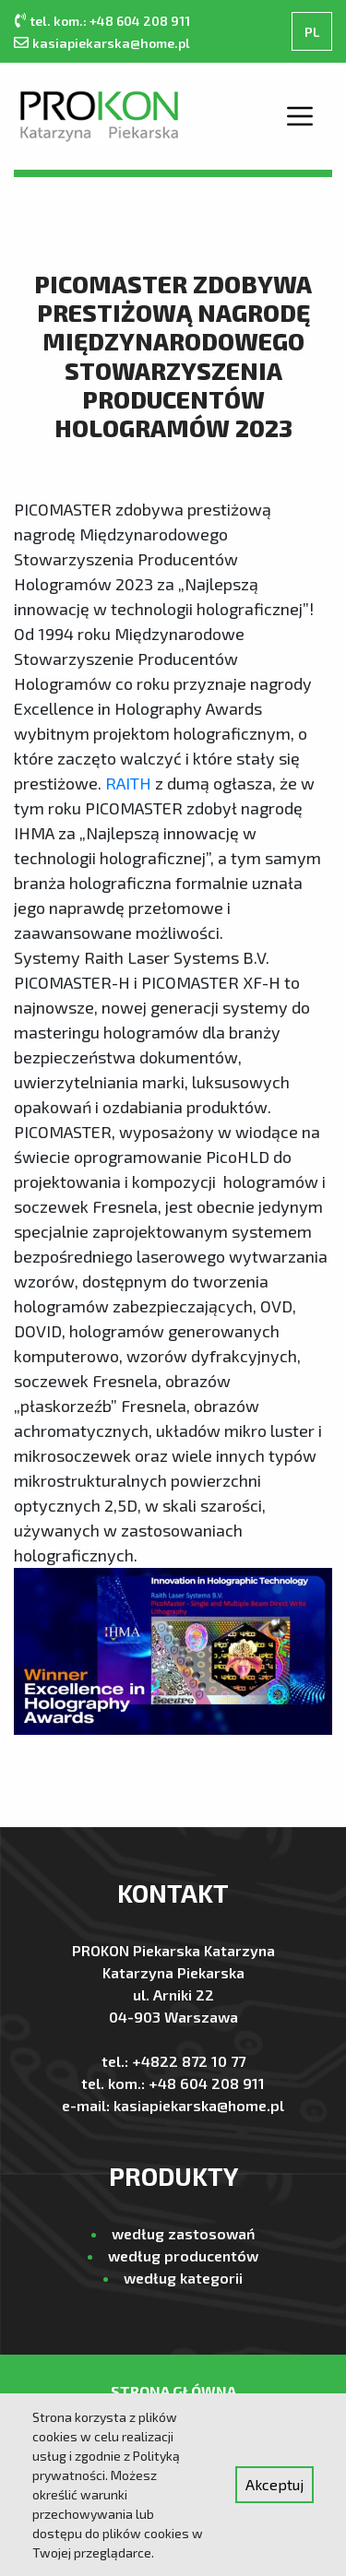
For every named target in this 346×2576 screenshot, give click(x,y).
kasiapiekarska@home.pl (111, 43)
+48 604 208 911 (207, 2083)
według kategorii (183, 2277)
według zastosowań (183, 2233)
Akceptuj (274, 2484)
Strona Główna (173, 2391)
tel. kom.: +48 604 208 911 (110, 21)
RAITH (128, 783)
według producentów (183, 2255)
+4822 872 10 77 (188, 2061)
